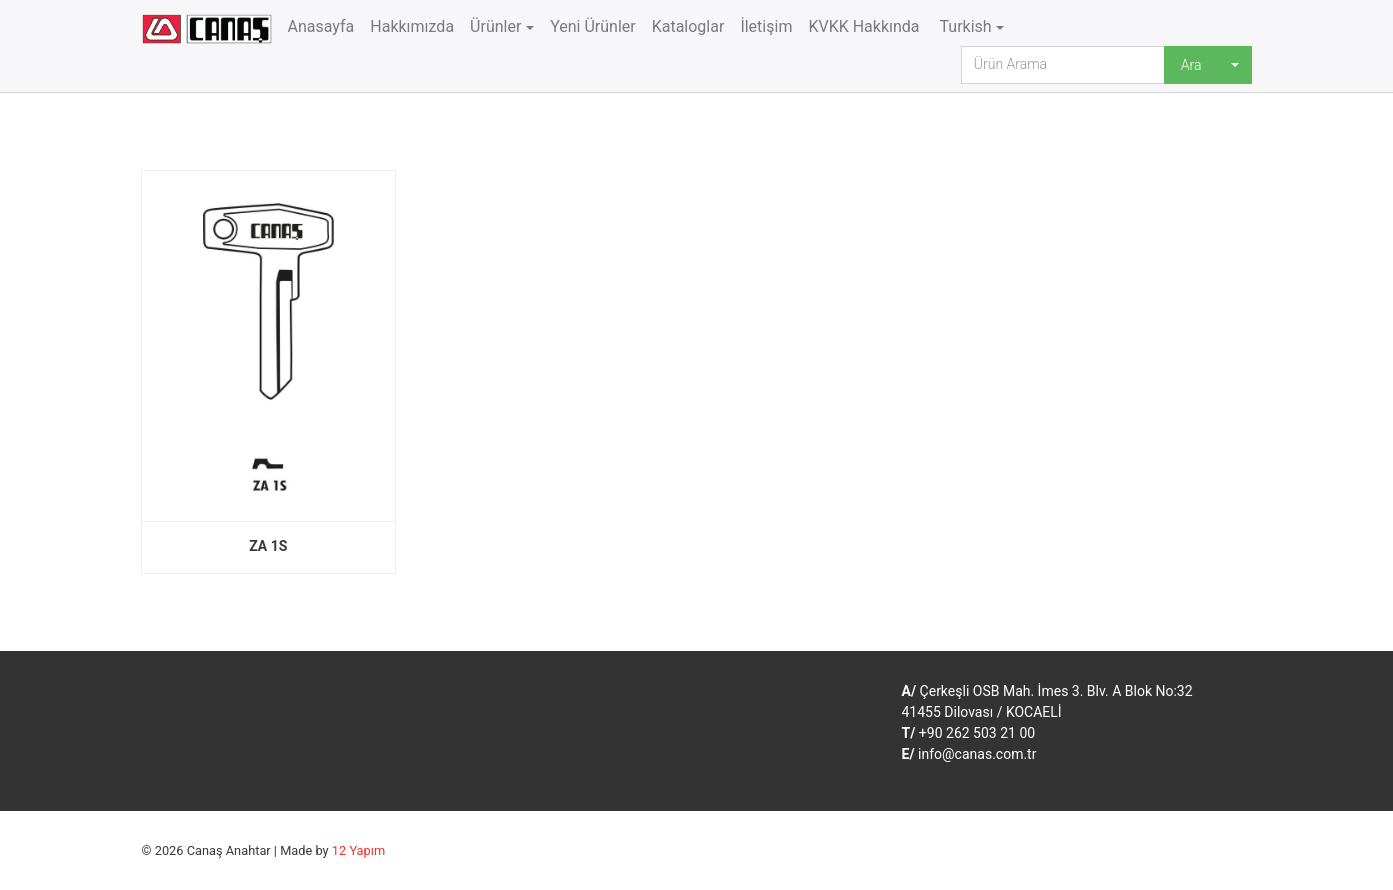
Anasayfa (321, 26)
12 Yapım (358, 850)
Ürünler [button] (495, 26)
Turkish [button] (964, 26)
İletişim (766, 26)
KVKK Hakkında (863, 26)
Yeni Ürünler (593, 26)
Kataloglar (688, 26)
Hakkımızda (412, 26)
